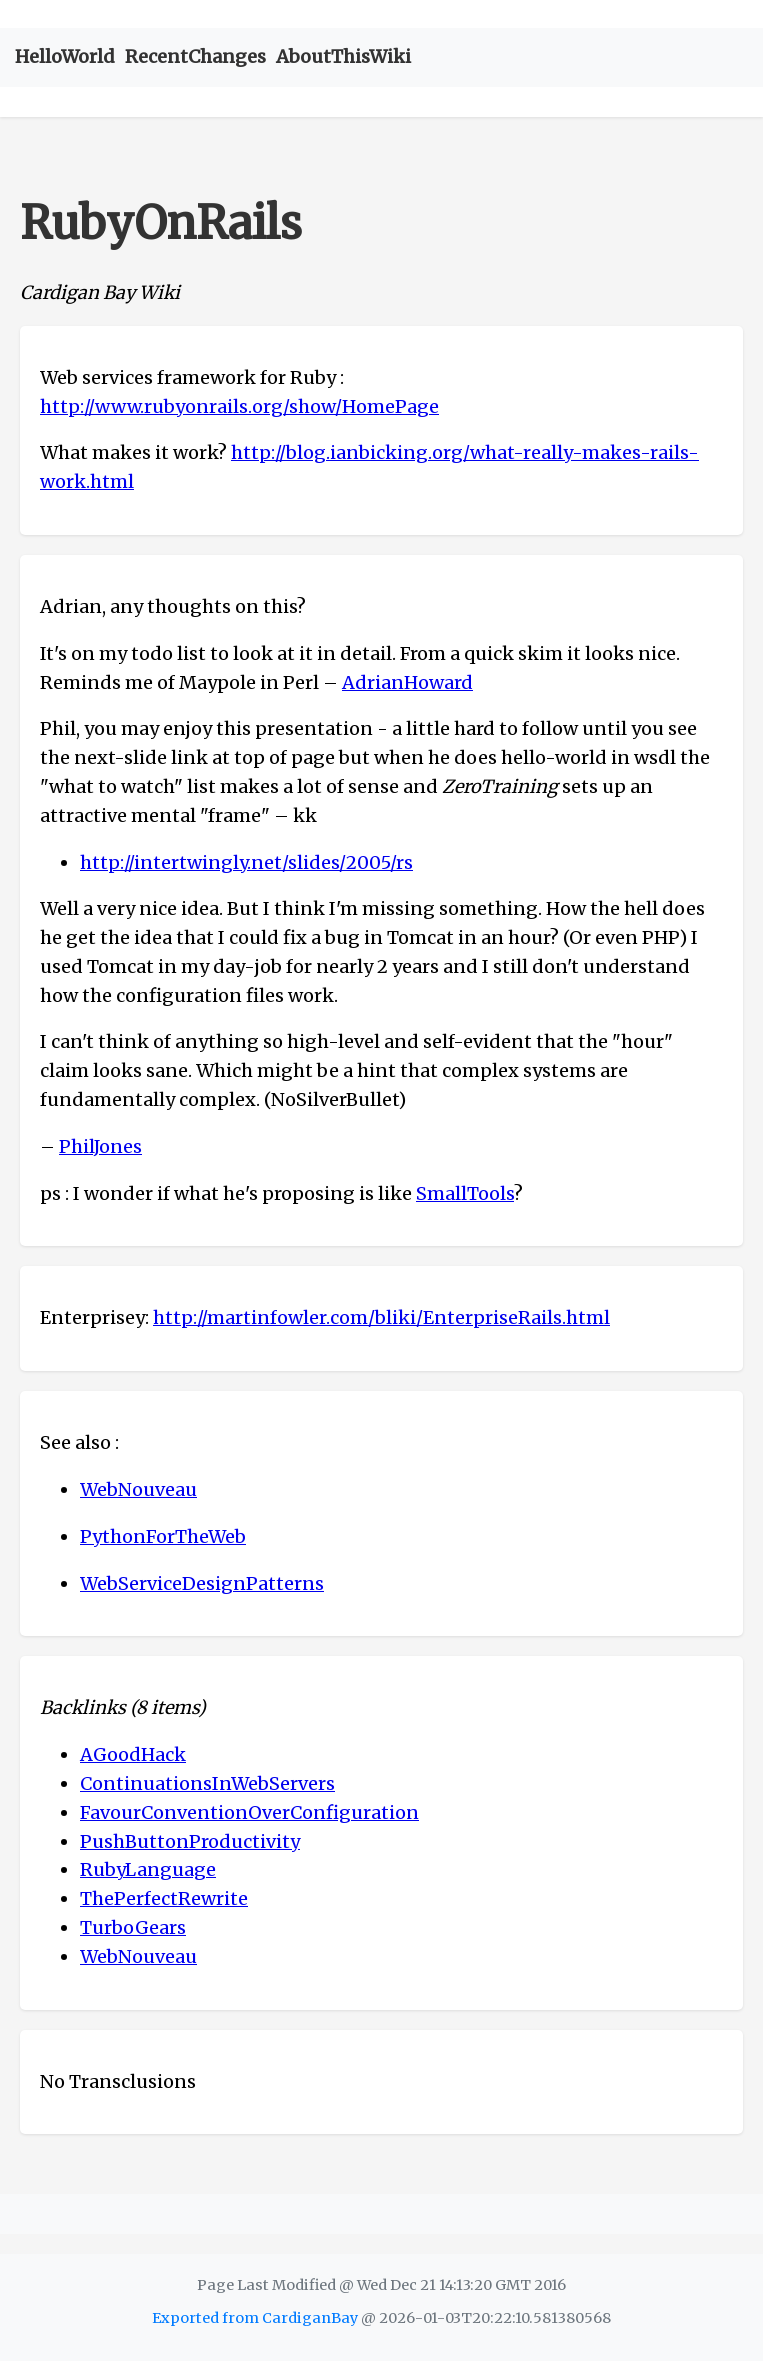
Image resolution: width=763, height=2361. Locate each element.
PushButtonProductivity (190, 1841)
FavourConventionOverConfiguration (249, 1812)
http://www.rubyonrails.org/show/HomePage (239, 406)
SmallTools (465, 1193)
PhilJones (100, 1146)
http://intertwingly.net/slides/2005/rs (246, 862)
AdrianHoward (407, 682)
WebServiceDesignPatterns (202, 1583)
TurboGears (133, 1927)
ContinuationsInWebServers (207, 1783)
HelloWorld (65, 56)
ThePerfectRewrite (164, 1898)
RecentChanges (195, 56)
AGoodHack (133, 1754)
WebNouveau (138, 1489)
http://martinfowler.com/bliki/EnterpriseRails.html (381, 1317)
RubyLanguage (148, 1869)
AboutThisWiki (343, 56)
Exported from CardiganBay (255, 2318)
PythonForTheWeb (163, 1536)
